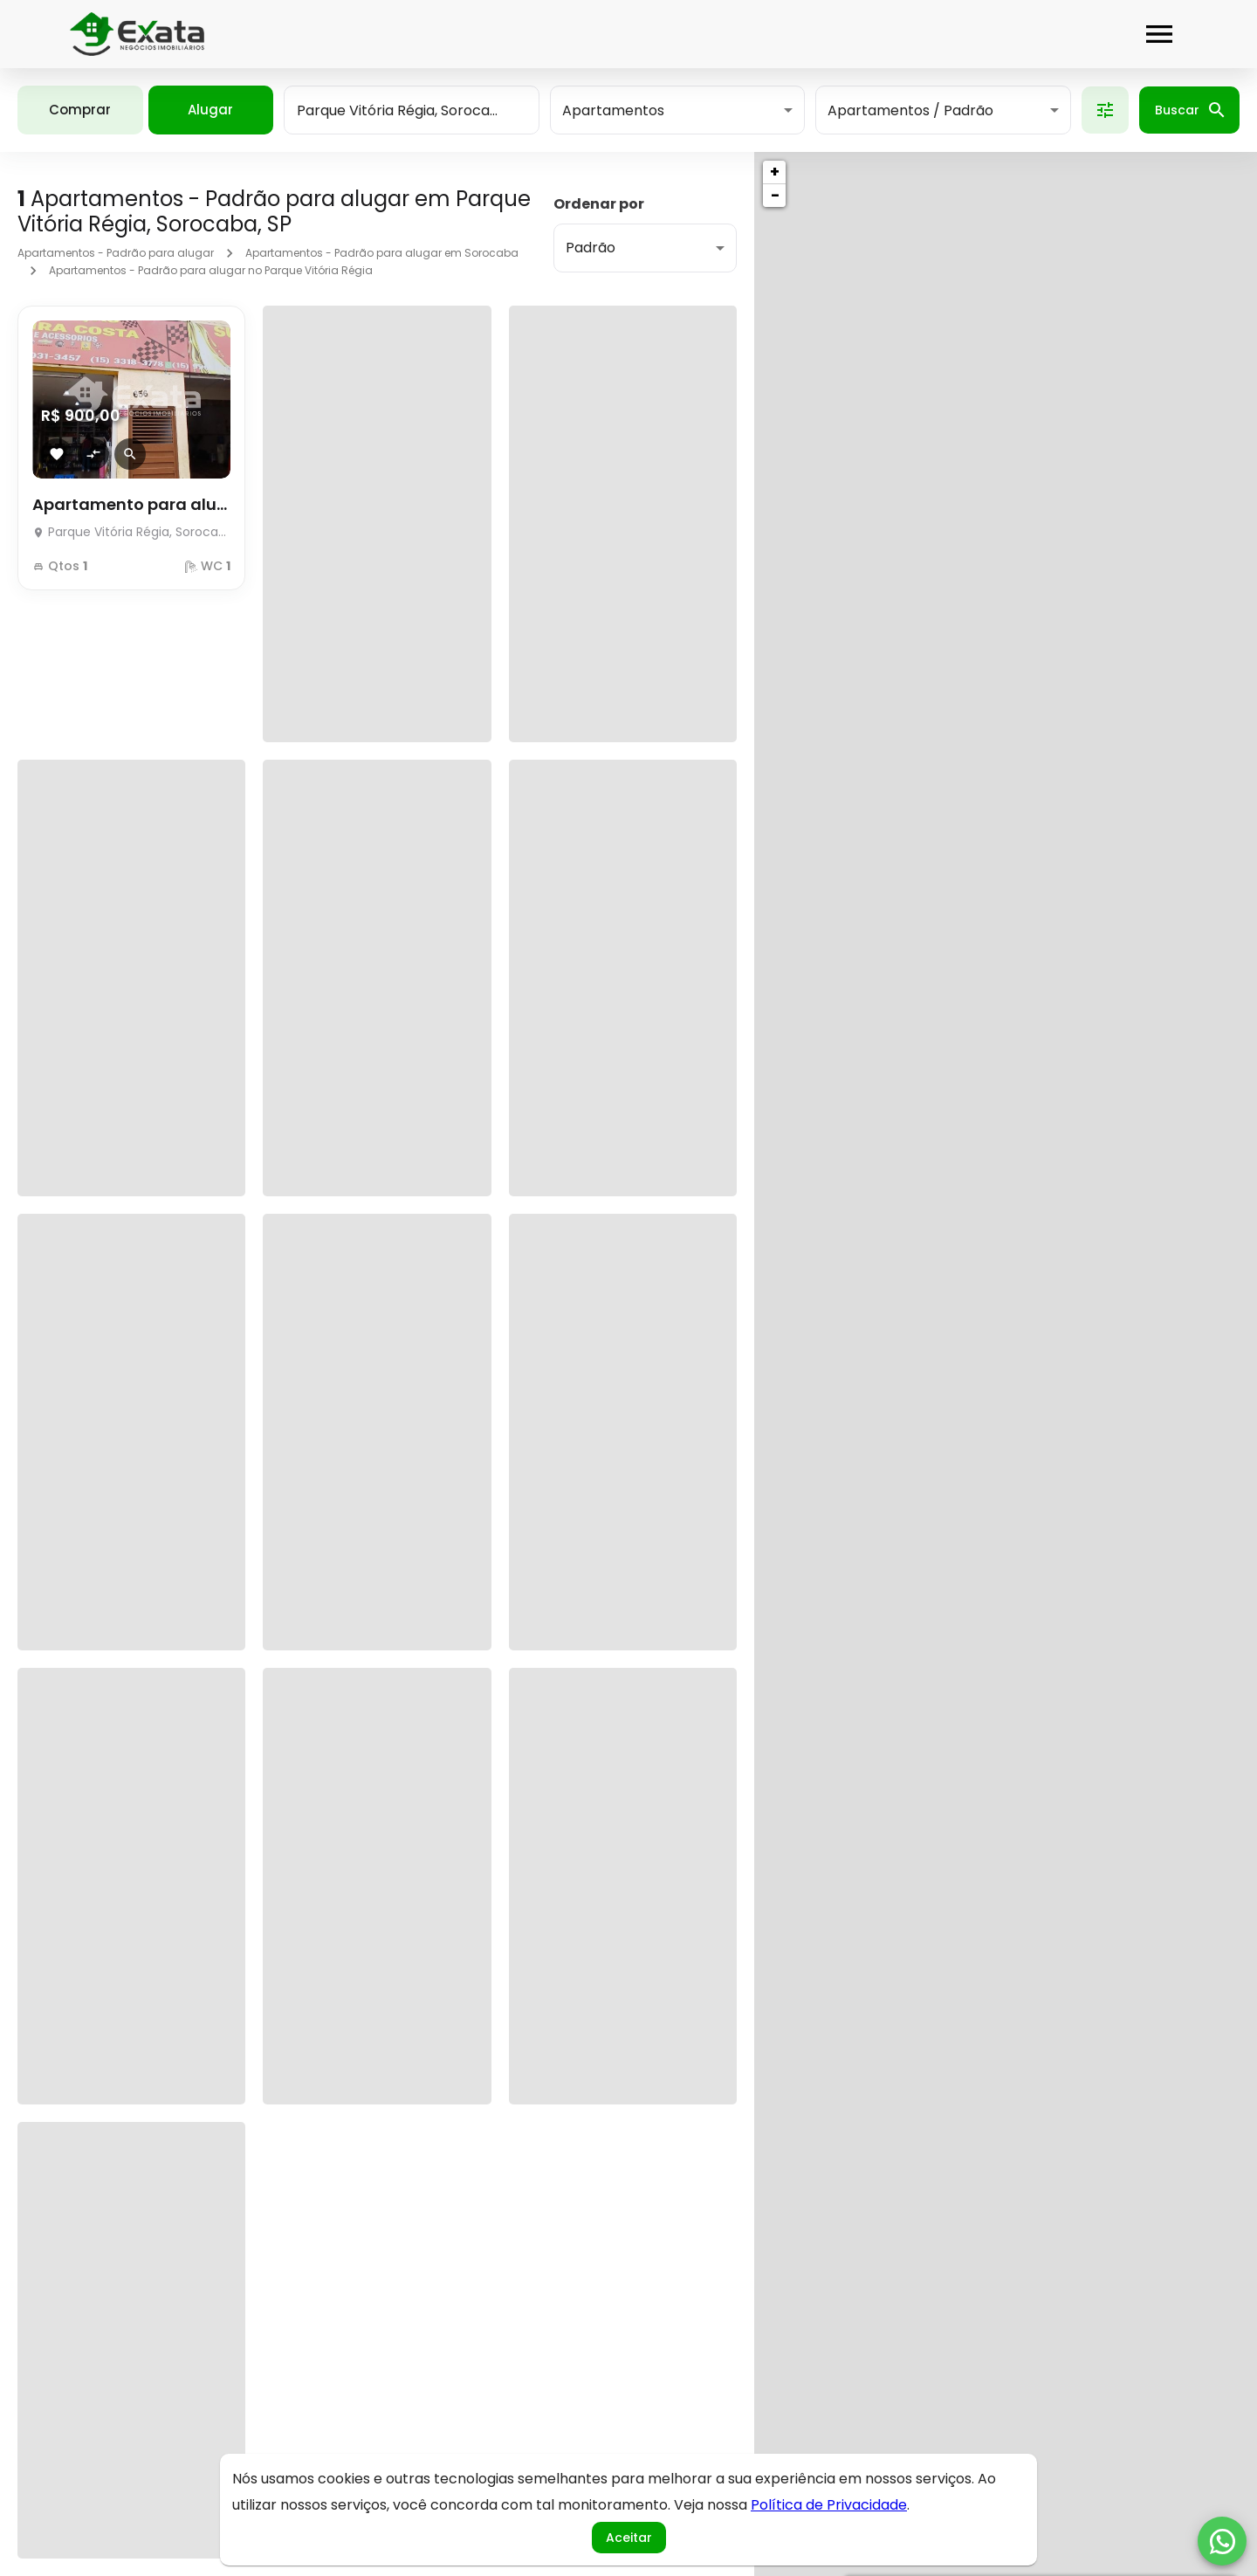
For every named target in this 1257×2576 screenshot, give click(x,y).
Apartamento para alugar (131, 504)
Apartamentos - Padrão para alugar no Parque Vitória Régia (211, 270)
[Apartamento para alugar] (131, 527)
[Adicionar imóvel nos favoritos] (56, 454)
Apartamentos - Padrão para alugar (115, 252)
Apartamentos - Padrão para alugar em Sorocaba (382, 252)
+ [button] (775, 172)
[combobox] (411, 110)
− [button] (775, 195)
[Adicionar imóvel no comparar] (93, 454)
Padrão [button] (590, 248)
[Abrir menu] (1159, 34)
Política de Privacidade (829, 2505)
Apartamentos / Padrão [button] (910, 110)
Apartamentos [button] (613, 110)
